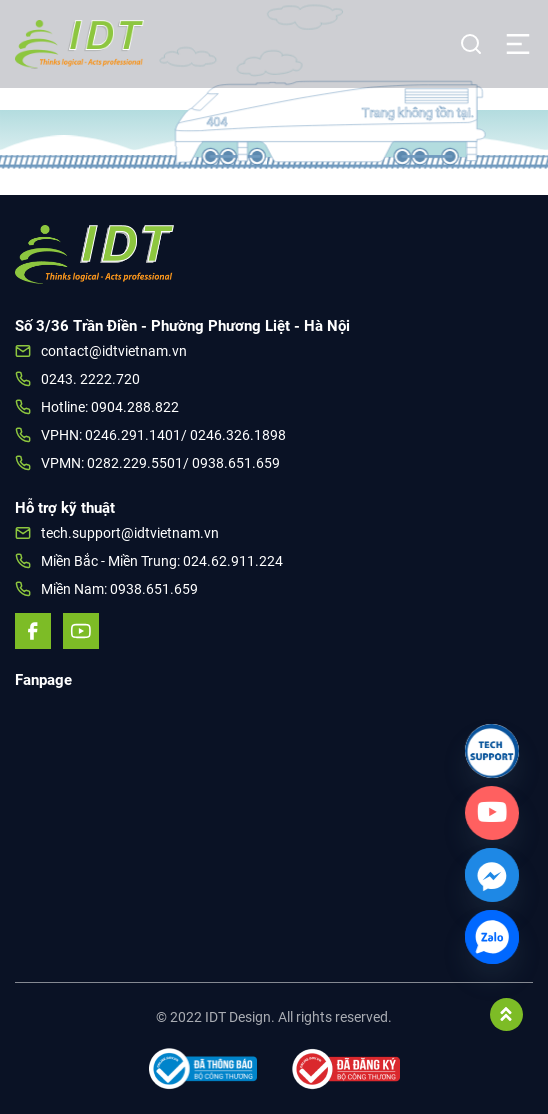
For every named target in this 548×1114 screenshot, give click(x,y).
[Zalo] (492, 937)
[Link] (492, 751)
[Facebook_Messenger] (492, 875)
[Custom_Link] (492, 813)
